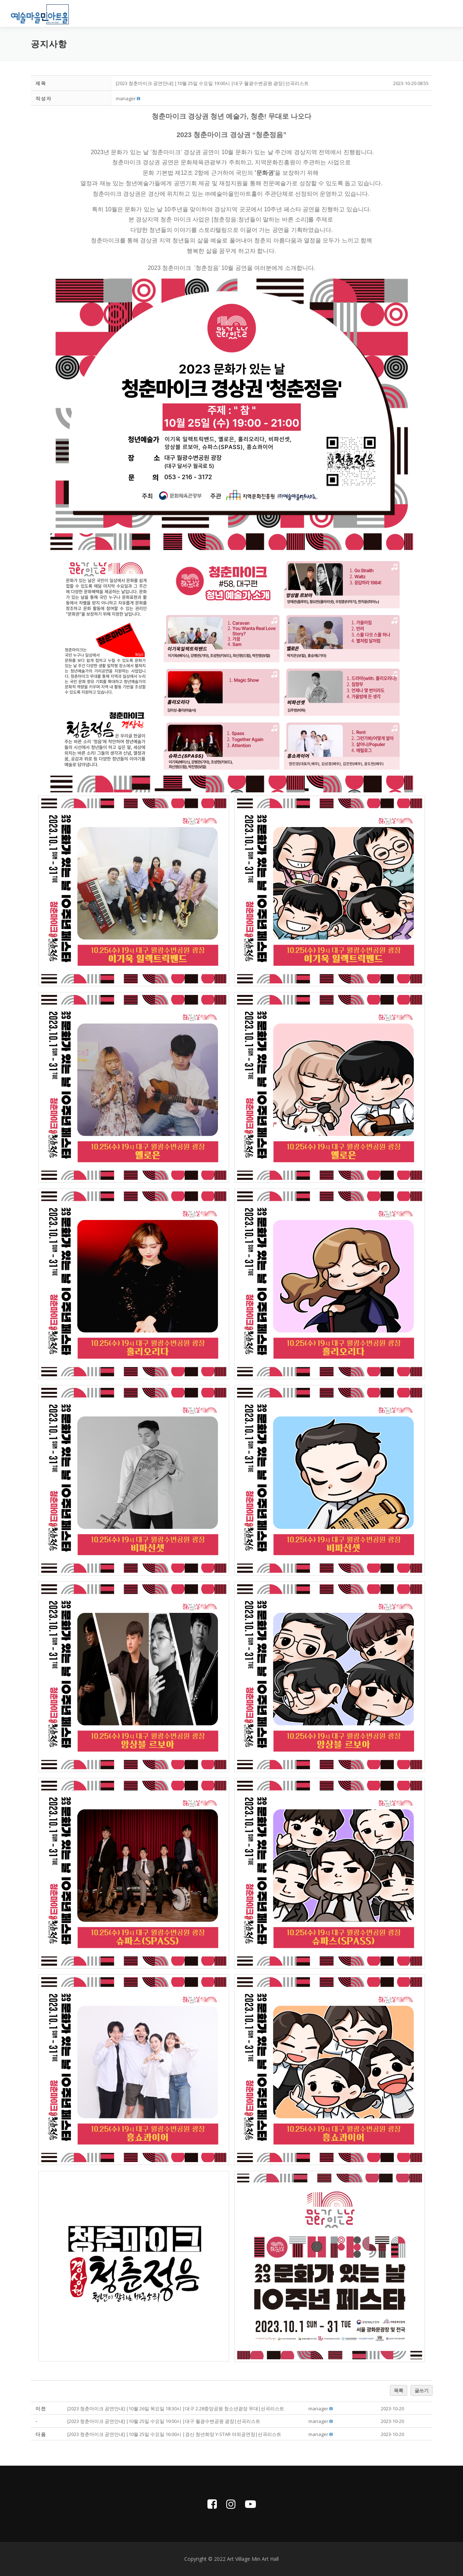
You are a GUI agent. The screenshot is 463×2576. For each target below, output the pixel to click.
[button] (126, 98)
